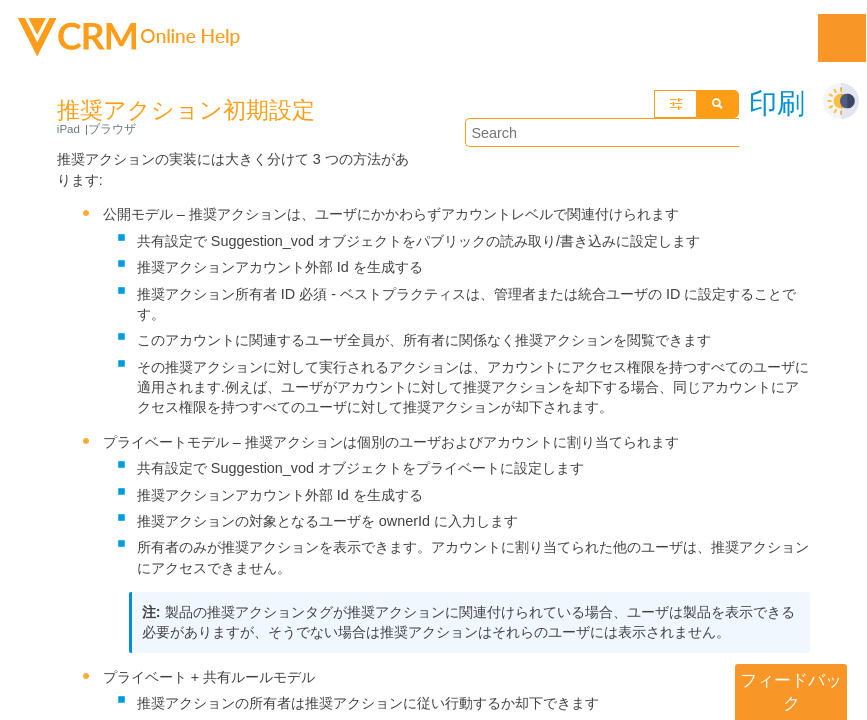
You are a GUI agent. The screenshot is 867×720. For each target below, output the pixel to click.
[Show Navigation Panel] (842, 38)
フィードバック (791, 691)
